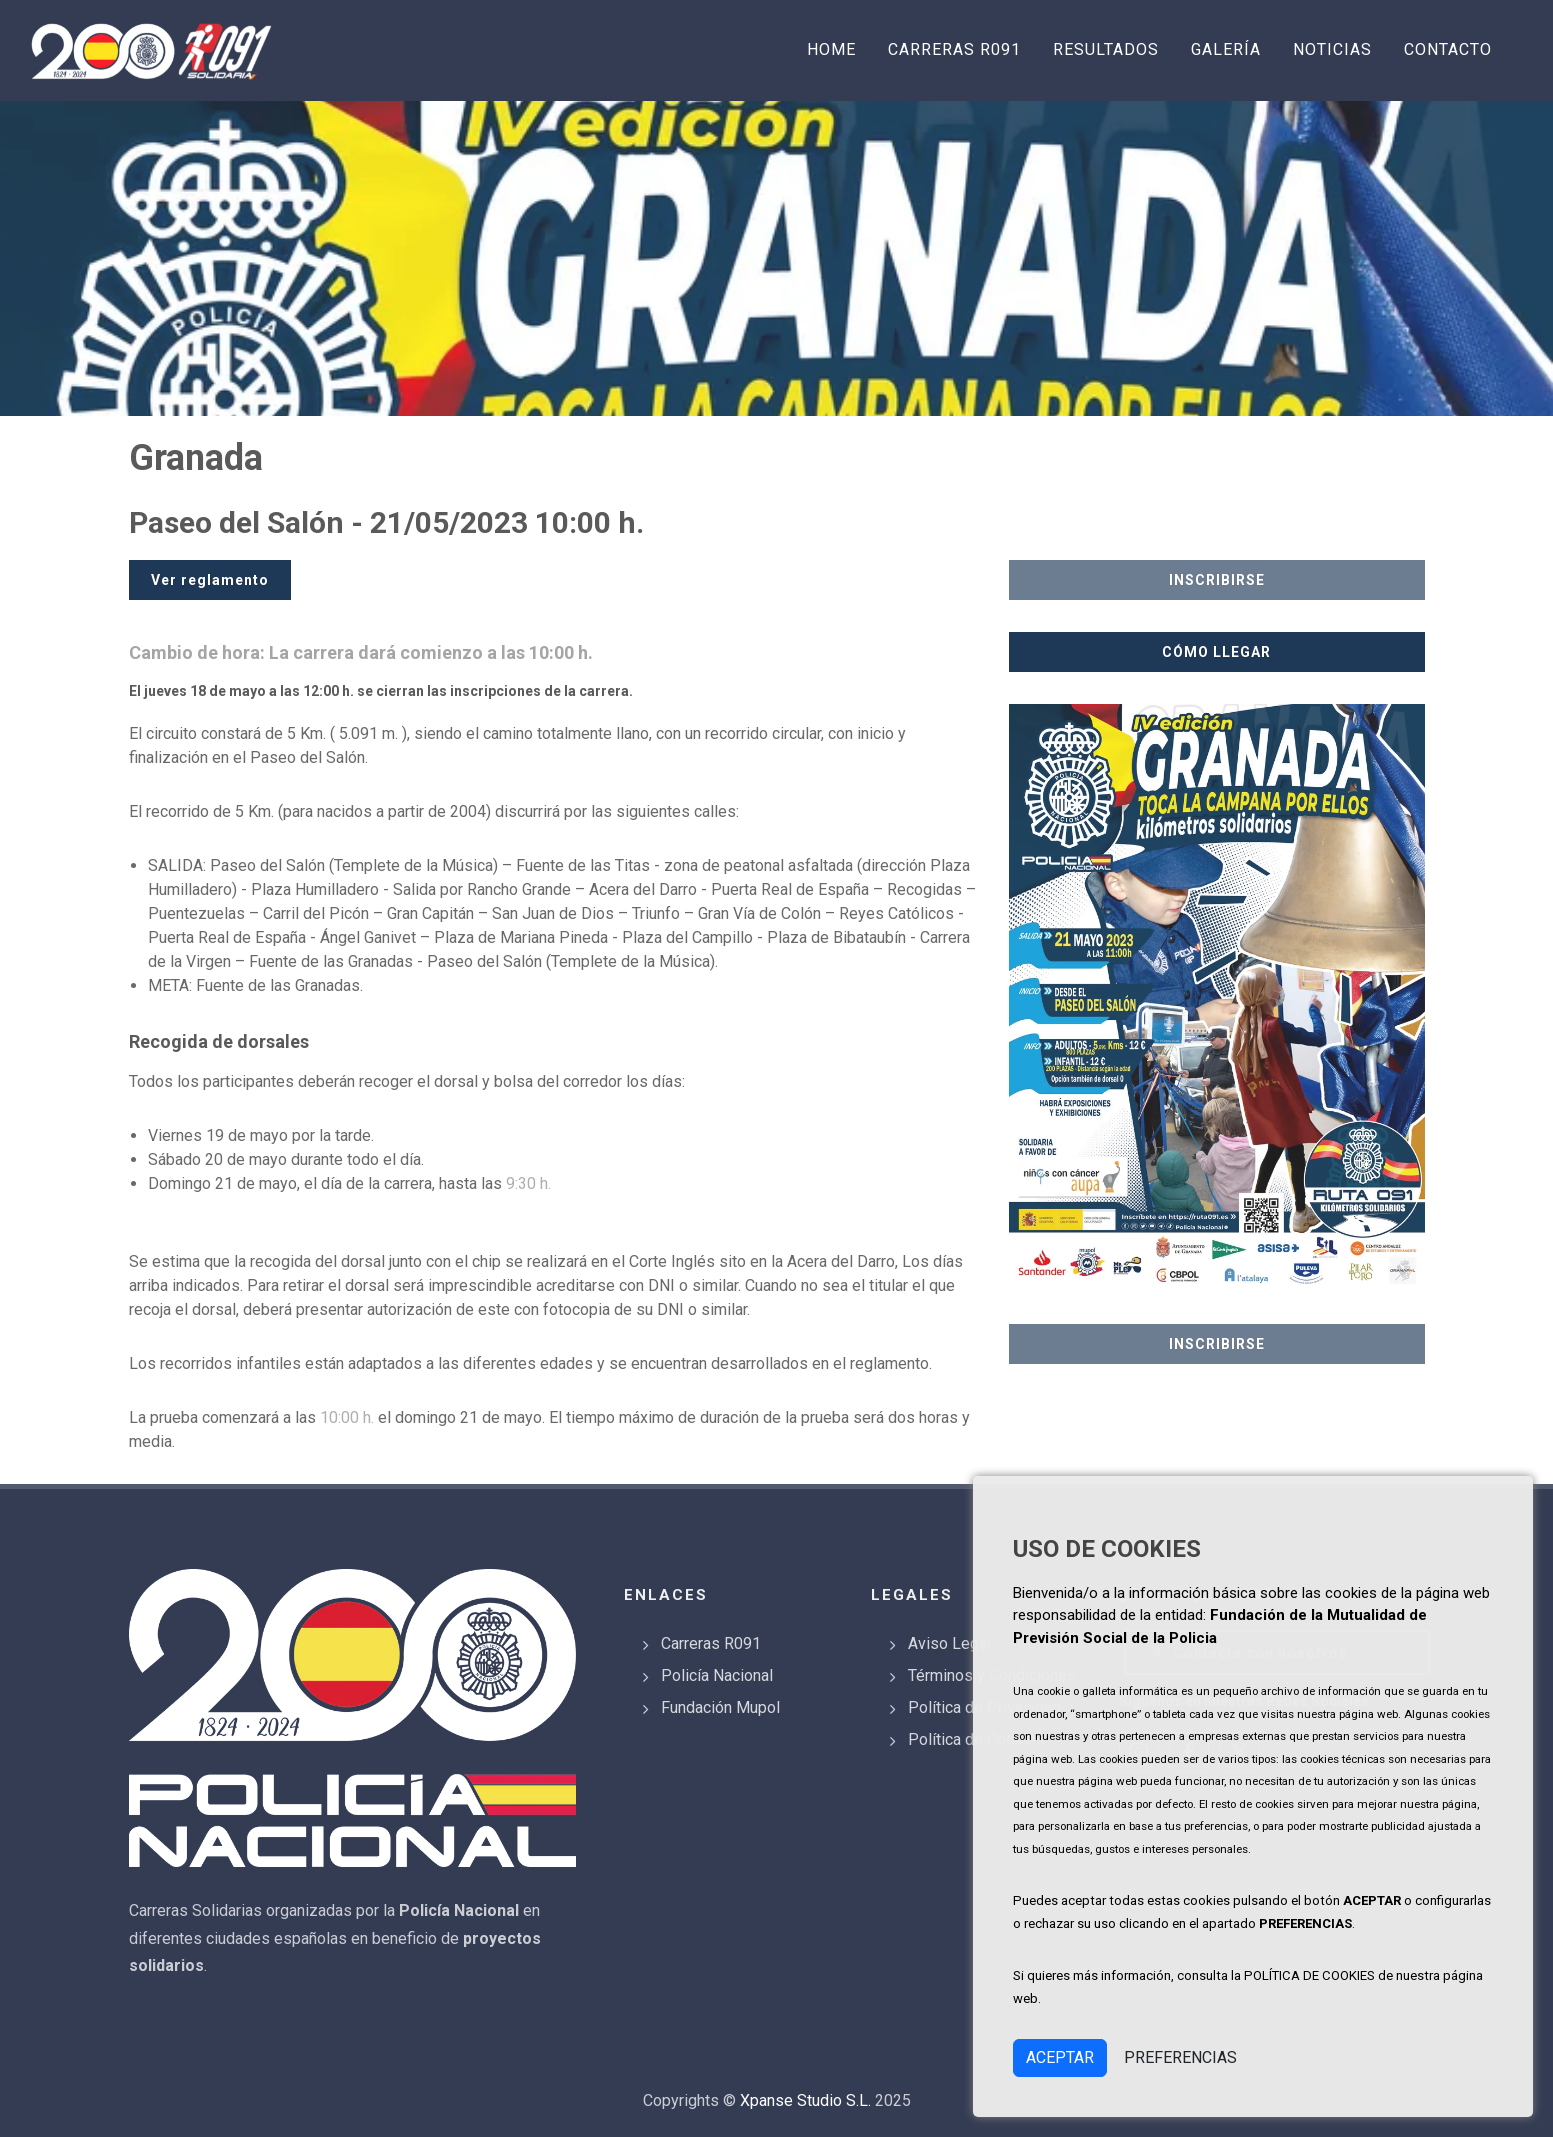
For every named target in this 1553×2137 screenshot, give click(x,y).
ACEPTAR (1060, 2057)
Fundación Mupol (720, 1707)
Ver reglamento (210, 580)
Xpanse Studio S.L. (805, 2100)
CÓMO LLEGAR (1216, 652)
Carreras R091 (711, 1643)
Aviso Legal (949, 1643)
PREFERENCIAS (1180, 2057)
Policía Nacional (717, 1675)
